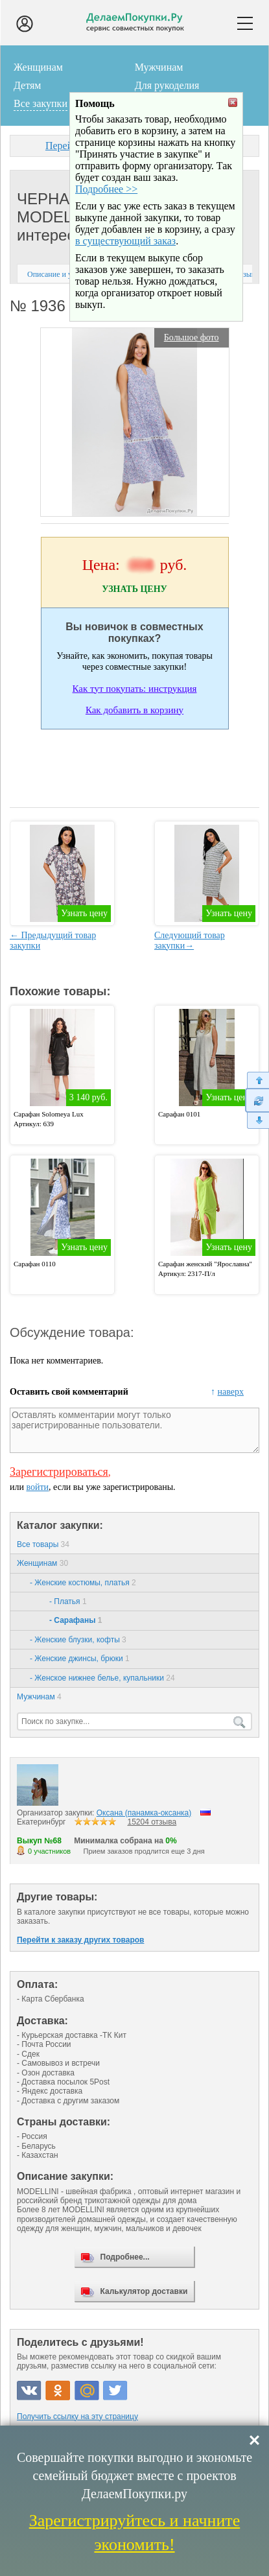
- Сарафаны (75, 1620)
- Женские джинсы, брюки (80, 1658)
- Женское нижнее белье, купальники (102, 1678)
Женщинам (38, 67)
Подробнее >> (106, 223)
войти (37, 1487)
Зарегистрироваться (59, 1471)
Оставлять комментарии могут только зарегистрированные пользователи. (134, 1430)
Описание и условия (61, 274)
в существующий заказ (125, 275)
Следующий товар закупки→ (189, 940)
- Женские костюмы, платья (83, 1582)
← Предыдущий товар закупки (53, 940)
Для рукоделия (167, 85)
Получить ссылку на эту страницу (77, 2416)
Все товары (43, 1544)
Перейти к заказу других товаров (80, 1939)
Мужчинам (159, 67)
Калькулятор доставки (144, 2291)
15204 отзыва (152, 1821)
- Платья (68, 1601)
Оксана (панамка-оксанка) (144, 1812)
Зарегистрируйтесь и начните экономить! (134, 2532)
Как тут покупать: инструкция (135, 688)
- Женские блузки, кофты (78, 1639)
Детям (27, 85)
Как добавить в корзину (134, 710)
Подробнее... (125, 2257)
